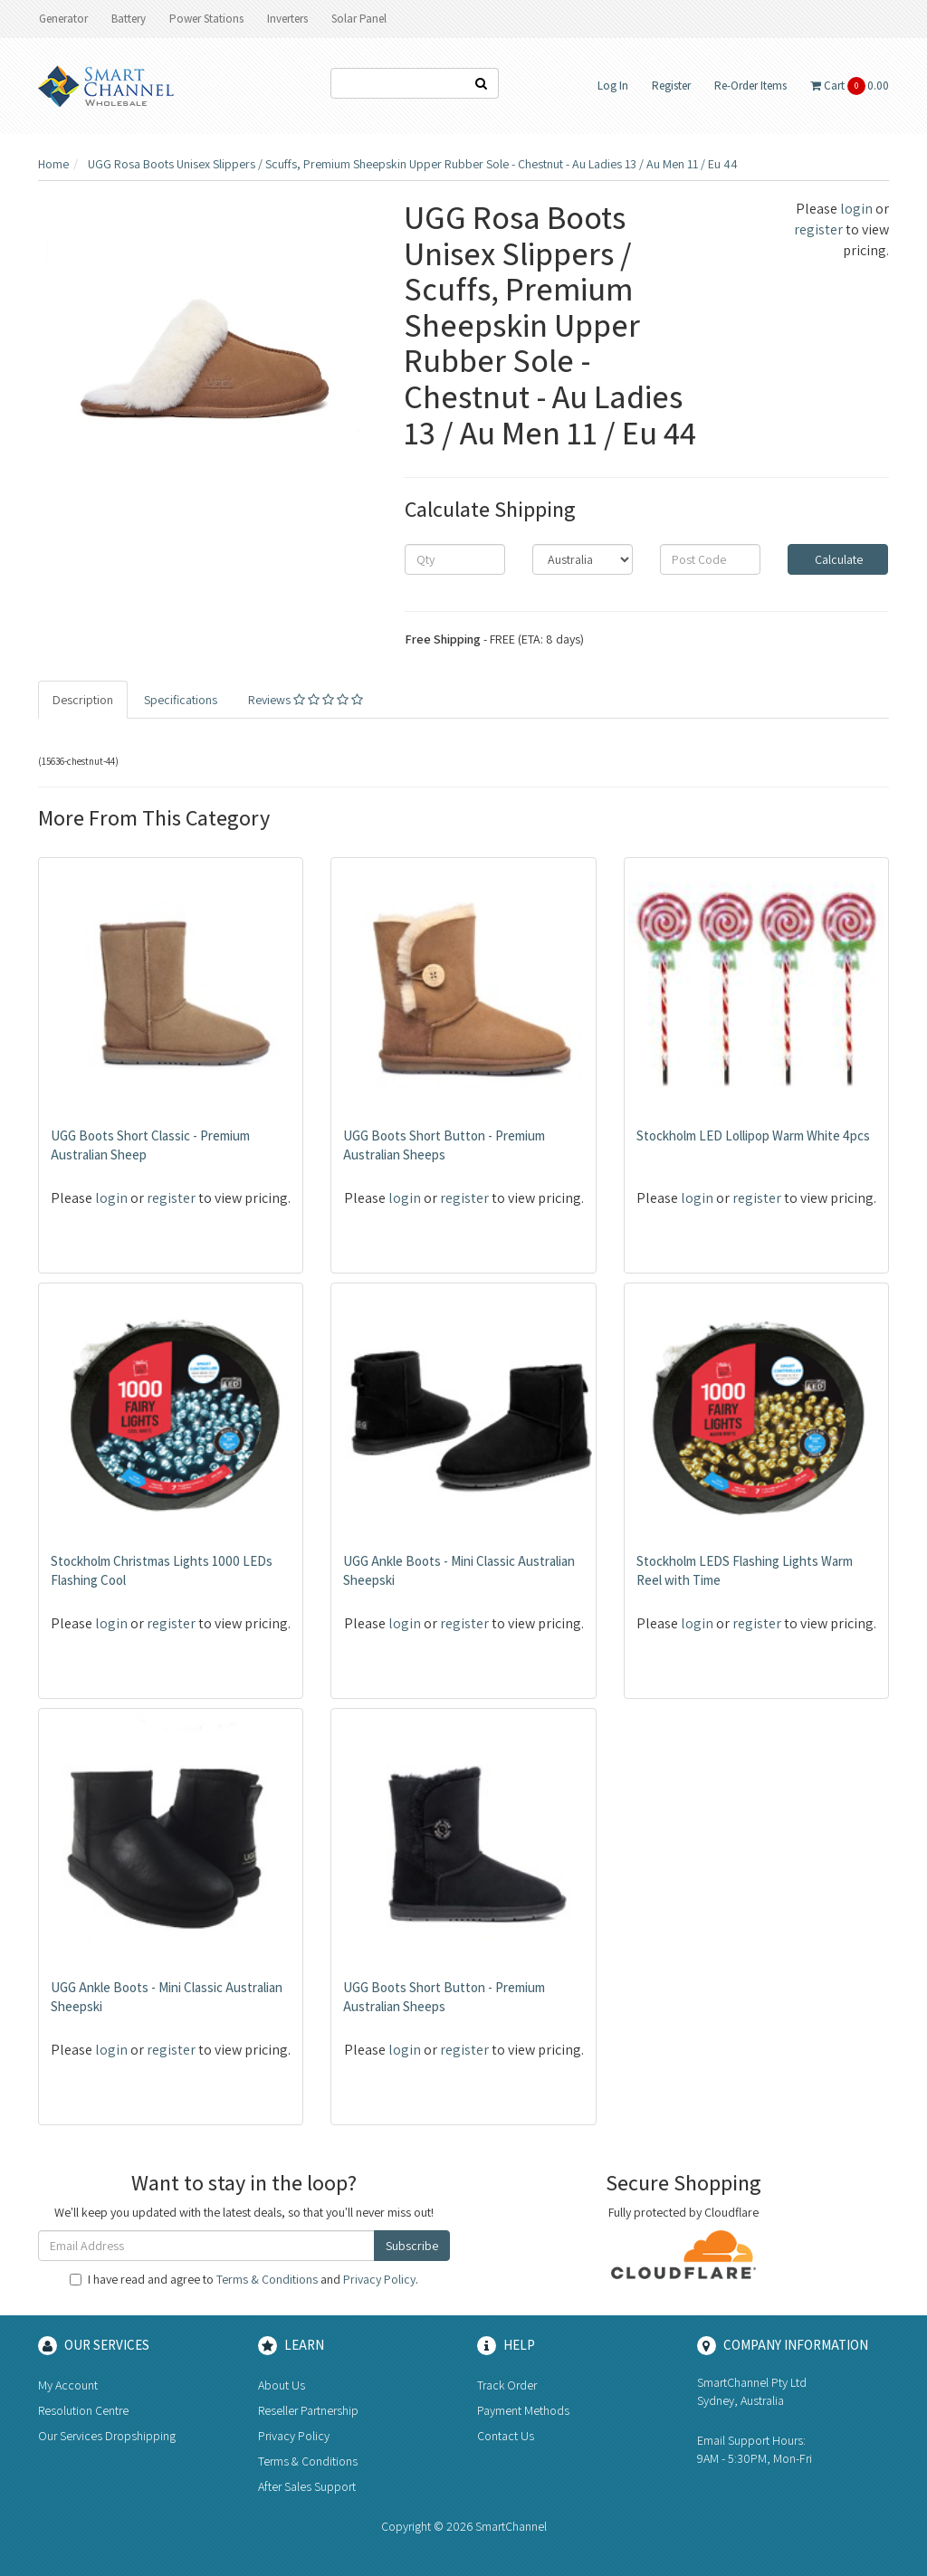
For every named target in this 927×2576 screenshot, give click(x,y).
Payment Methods (523, 2410)
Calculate (837, 559)
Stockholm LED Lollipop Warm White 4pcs (753, 1135)
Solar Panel (359, 18)
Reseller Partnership (308, 2410)
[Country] (582, 559)
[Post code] (710, 559)
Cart (849, 86)
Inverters (287, 18)
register (818, 229)
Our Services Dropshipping (107, 2436)
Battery (128, 18)
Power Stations (206, 18)
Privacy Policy (379, 2279)
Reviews (305, 700)
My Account (68, 2385)
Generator (63, 18)
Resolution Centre (83, 2410)
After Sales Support (307, 2486)
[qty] (455, 559)
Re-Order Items (750, 85)
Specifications (180, 700)
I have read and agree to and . (244, 2279)
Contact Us (505, 2436)
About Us (281, 2385)
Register (671, 85)
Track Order (507, 2385)
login (856, 208)
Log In (612, 85)
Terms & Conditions (267, 2279)
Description (83, 700)
